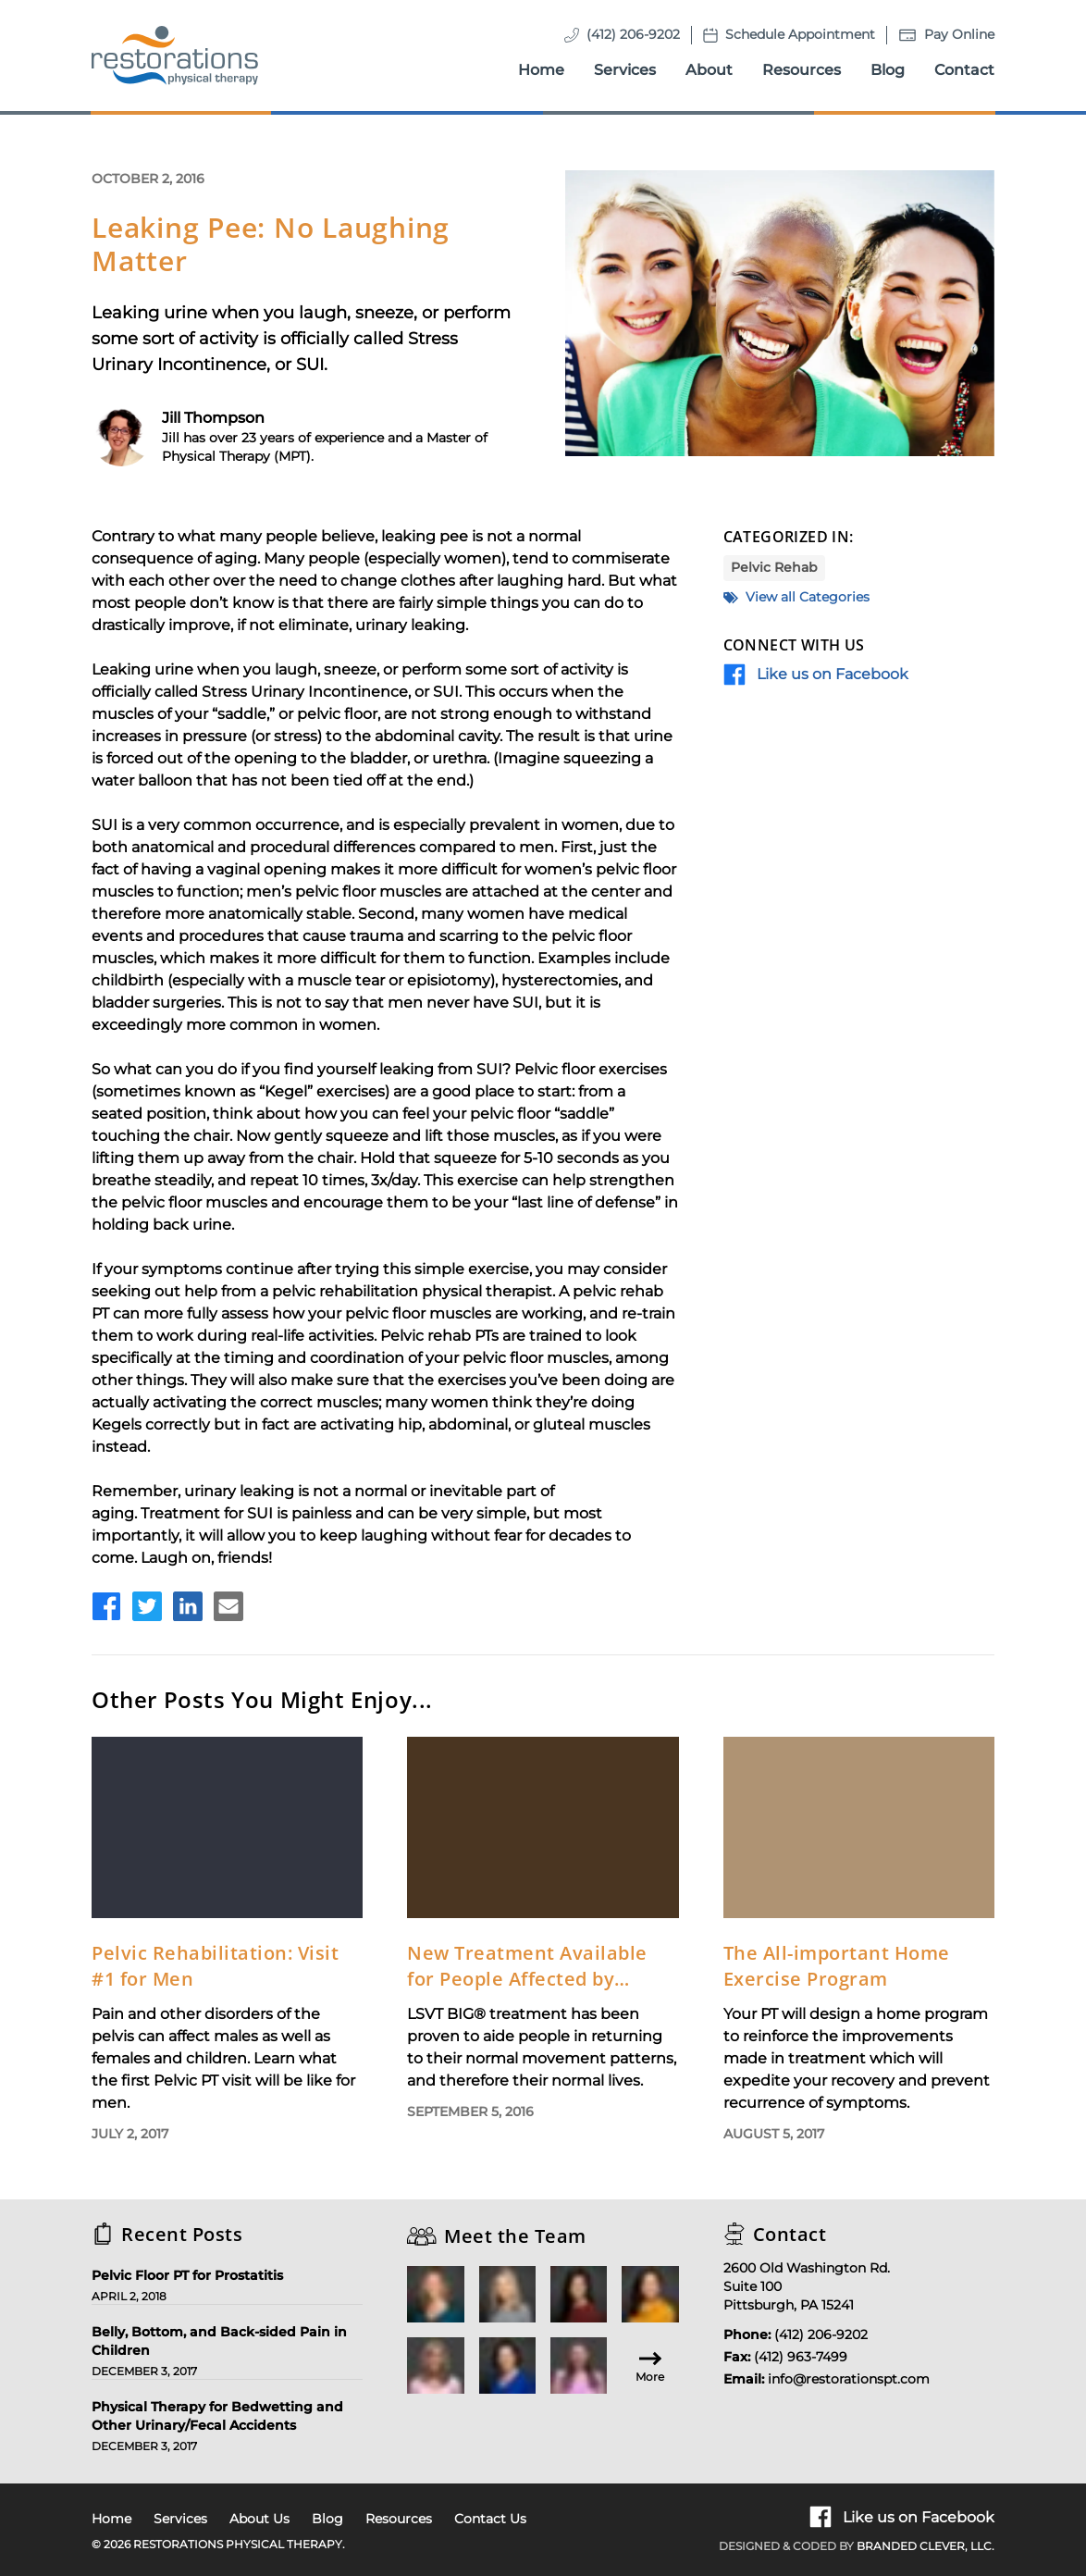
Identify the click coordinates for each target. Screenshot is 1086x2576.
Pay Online (959, 34)
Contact (964, 70)
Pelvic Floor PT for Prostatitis (187, 2275)
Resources (801, 70)
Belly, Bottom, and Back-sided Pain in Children (219, 2341)
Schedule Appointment (800, 34)
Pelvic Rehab (774, 567)
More (650, 2365)
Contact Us (490, 2518)
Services (625, 70)
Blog (887, 70)
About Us (259, 2518)
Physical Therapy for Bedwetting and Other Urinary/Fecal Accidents (217, 2416)
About (709, 70)
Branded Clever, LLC (924, 2546)
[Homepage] (175, 55)
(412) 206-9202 (633, 34)
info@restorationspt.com (849, 2379)
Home (541, 70)
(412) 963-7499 (800, 2356)
